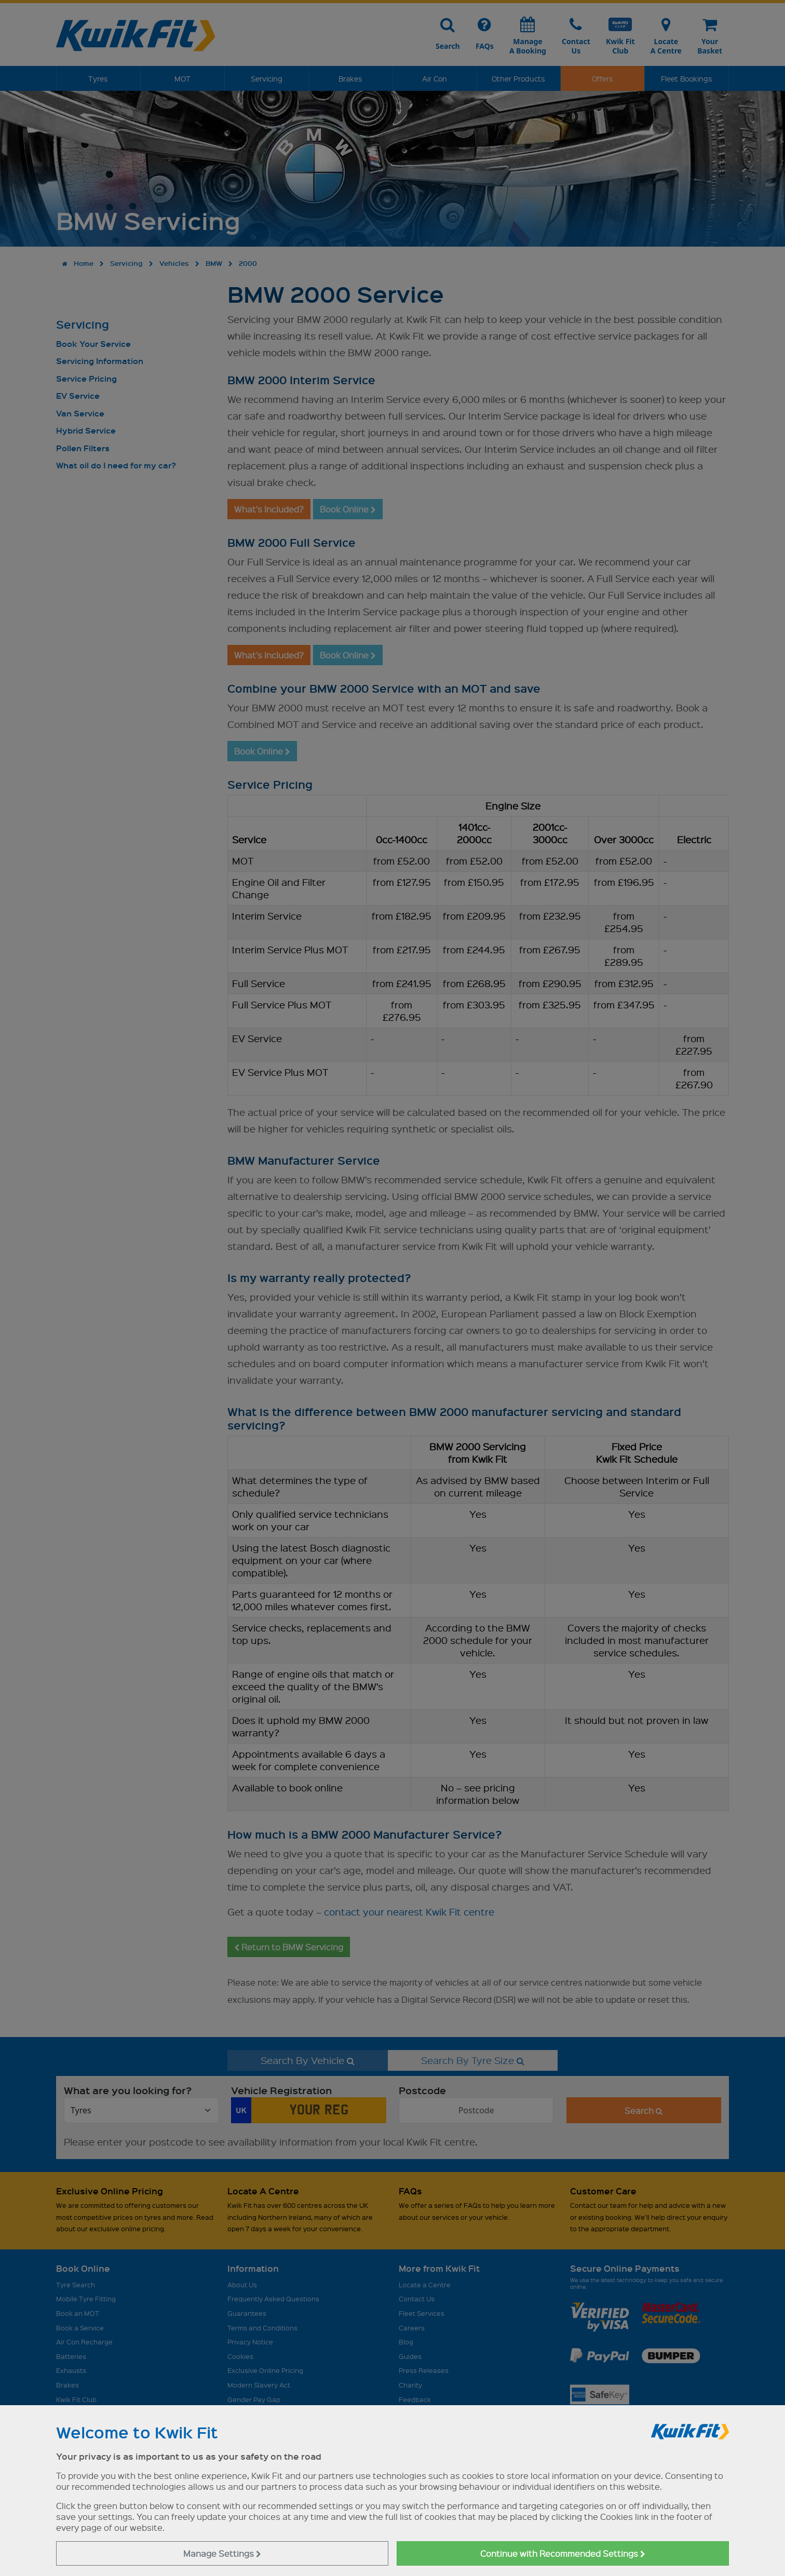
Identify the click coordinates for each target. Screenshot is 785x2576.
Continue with (562, 2553)
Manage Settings (222, 2553)
